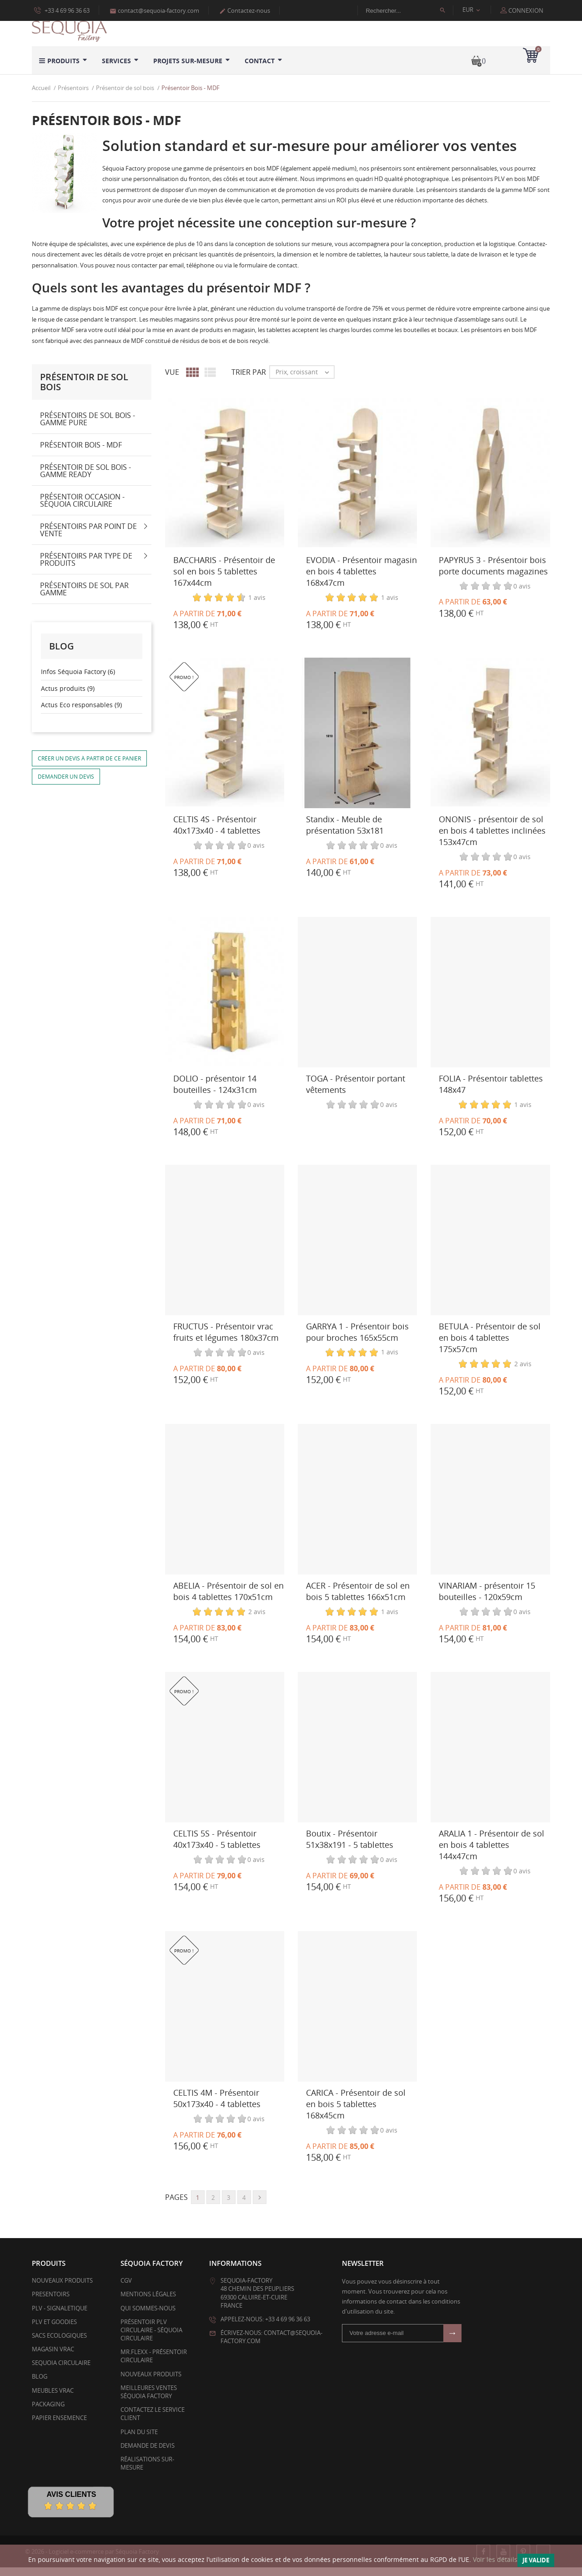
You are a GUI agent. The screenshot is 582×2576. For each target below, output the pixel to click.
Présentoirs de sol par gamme (84, 597)
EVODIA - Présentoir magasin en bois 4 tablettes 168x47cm (361, 579)
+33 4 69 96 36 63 (62, 10)
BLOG (39, 2385)
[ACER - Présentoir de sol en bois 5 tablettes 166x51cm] (357, 1508)
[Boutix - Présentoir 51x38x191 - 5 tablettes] (357, 1755)
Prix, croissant (305, 381)
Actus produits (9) (68, 696)
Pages (176, 2206)
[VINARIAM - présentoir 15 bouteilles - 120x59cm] (490, 1508)
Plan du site (139, 2440)
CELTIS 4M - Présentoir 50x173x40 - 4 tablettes (217, 2106)
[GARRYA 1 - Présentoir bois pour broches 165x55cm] (357, 1248)
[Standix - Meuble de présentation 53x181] (357, 741)
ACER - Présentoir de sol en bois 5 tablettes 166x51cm (358, 1599)
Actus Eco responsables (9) (81, 713)
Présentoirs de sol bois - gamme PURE (87, 427)
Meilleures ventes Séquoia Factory (148, 2400)
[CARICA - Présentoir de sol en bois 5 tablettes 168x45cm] (357, 2015)
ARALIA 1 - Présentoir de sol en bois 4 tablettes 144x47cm (491, 1853)
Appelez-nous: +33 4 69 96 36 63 (265, 2328)
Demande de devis (147, 2454)
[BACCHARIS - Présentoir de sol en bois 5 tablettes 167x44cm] (224, 482)
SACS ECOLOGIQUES (59, 2344)
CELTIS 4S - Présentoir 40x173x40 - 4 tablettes (217, 833)
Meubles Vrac (53, 2399)
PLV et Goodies (54, 2330)
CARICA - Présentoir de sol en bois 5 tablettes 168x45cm (356, 2112)
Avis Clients (71, 2503)
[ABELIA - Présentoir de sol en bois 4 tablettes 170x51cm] (224, 1508)
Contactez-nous (244, 10)
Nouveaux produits (62, 2289)
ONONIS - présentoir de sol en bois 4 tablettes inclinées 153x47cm (492, 838)
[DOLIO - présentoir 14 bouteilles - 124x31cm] (224, 1001)
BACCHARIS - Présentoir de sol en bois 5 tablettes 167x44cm (224, 579)
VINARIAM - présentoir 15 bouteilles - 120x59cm (487, 1599)
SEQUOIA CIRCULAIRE (61, 2371)
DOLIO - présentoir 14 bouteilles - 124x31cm (215, 1092)
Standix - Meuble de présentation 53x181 (345, 833)
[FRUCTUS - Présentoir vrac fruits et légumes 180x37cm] (224, 1248)
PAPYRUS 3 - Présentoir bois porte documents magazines (493, 574)
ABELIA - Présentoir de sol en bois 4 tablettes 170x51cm (228, 1599)
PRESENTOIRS (51, 2303)
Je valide (535, 2560)
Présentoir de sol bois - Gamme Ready (85, 479)
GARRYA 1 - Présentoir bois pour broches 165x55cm (357, 1340)
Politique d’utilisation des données (80, 19)
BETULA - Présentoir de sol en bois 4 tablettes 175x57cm (490, 1346)
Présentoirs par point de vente (88, 538)
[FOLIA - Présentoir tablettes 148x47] (490, 1001)
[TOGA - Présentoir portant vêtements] (357, 1001)
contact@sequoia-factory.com (154, 10)
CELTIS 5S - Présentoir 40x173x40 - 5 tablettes (217, 1847)
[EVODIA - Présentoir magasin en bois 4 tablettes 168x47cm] (357, 482)
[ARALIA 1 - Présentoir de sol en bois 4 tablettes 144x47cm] (490, 1755)
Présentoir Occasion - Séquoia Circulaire (82, 509)
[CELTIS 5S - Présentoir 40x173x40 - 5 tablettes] (224, 1755)
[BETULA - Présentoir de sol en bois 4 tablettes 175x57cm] (490, 1248)
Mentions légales (148, 2303)
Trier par (248, 381)
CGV (126, 2289)
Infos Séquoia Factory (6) (78, 680)
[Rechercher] (410, 10)
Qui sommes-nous (148, 2316)
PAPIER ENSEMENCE (59, 2426)
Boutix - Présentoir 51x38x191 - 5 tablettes (349, 1847)
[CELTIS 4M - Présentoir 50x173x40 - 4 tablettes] (224, 2015)
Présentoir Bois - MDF (81, 453)
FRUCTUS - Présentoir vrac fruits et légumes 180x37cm (226, 1340)
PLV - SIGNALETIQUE (59, 2316)
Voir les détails (495, 2559)
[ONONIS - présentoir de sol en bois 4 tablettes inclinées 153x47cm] (490, 741)
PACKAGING (48, 2413)
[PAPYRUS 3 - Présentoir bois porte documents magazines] (490, 482)
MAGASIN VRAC (53, 2358)
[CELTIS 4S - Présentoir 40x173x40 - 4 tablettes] (224, 741)
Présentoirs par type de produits (86, 568)
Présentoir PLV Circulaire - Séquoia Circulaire (151, 2338)
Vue (172, 381)
